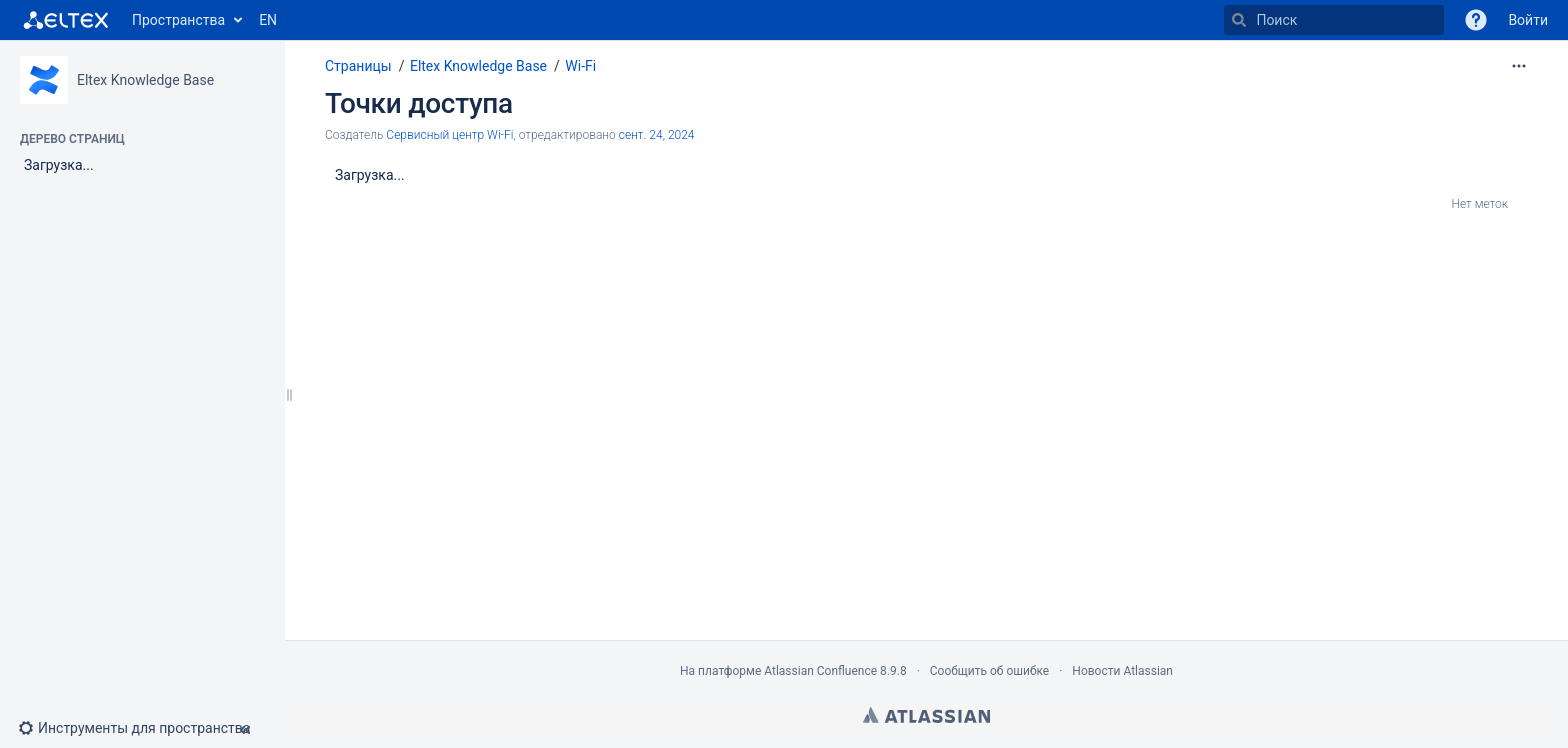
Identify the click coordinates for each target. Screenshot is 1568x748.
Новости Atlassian (1122, 671)
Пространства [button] (178, 20)
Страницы (358, 66)
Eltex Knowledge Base (145, 80)
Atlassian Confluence (820, 671)
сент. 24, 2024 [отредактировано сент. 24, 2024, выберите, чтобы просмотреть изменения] (657, 135)
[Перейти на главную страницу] (66, 20)
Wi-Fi (580, 66)
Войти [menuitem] (1528, 20)
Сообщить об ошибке (989, 671)
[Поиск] (1239, 20)
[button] (1476, 20)
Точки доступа (419, 103)
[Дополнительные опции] (1519, 66)
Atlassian (926, 715)
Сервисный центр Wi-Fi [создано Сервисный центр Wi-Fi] (449, 135)
